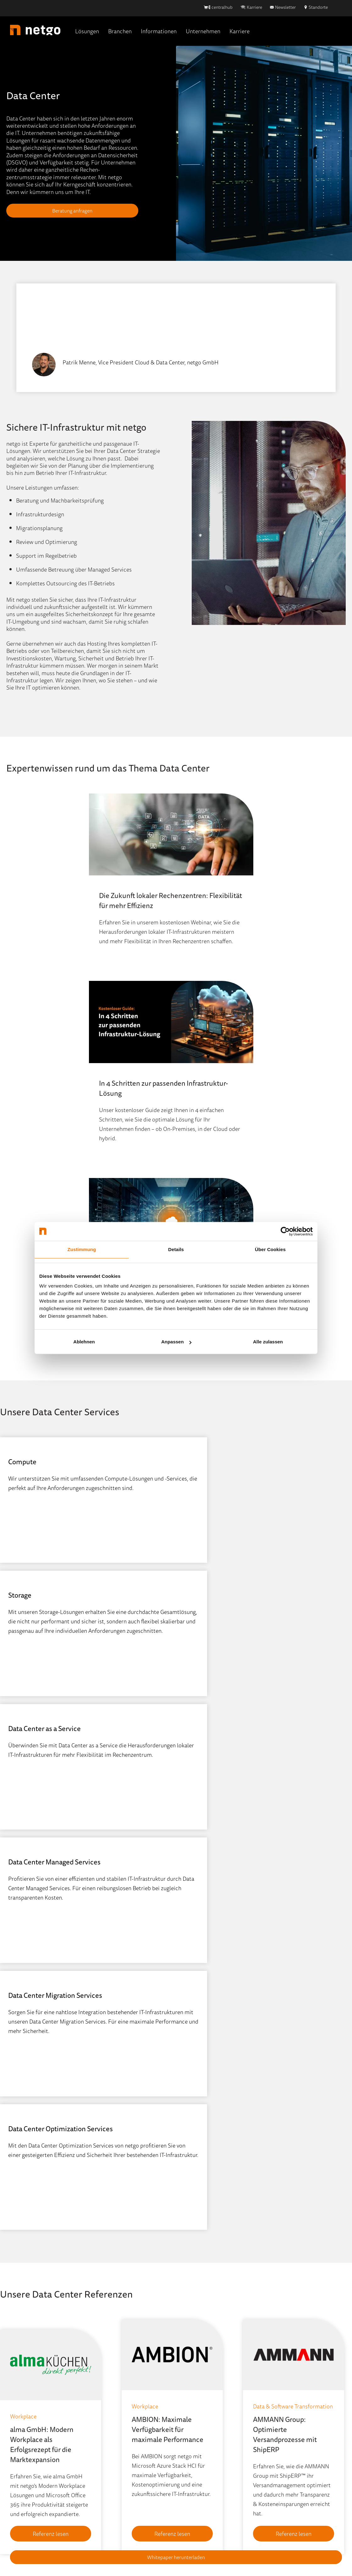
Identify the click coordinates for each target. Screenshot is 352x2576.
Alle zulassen (268, 1341)
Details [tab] (176, 1249)
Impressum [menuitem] (99, 2529)
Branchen (120, 31)
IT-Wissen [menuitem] (103, 2431)
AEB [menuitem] (154, 2544)
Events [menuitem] (99, 2417)
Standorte (318, 7)
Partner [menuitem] (185, 2431)
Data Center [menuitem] (21, 2417)
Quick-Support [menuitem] (109, 2500)
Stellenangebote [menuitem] (196, 2458)
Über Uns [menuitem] (187, 2403)
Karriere (254, 7)
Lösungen (87, 31)
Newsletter (285, 7)
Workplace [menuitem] (19, 2472)
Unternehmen (203, 31)
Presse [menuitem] (99, 2472)
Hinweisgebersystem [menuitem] (144, 2529)
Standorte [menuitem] (188, 2417)
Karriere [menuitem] (186, 2444)
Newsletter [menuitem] (104, 2458)
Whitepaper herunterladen (176, 2557)
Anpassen (176, 1341)
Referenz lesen (49, 2146)
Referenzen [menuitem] (105, 2486)
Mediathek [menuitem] (104, 2444)
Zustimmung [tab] (82, 1249)
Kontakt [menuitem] (186, 2472)
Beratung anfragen (72, 211)
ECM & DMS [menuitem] (21, 2431)
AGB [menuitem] (217, 2529)
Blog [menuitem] (96, 2403)
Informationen (159, 31)
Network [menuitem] (17, 2444)
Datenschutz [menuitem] (191, 2529)
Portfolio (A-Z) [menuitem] (23, 2486)
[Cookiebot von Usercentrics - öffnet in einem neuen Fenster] (285, 1231)
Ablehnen (84, 1341)
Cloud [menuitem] (13, 2403)
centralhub (222, 7)
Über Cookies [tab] (270, 1249)
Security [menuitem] (16, 2458)
